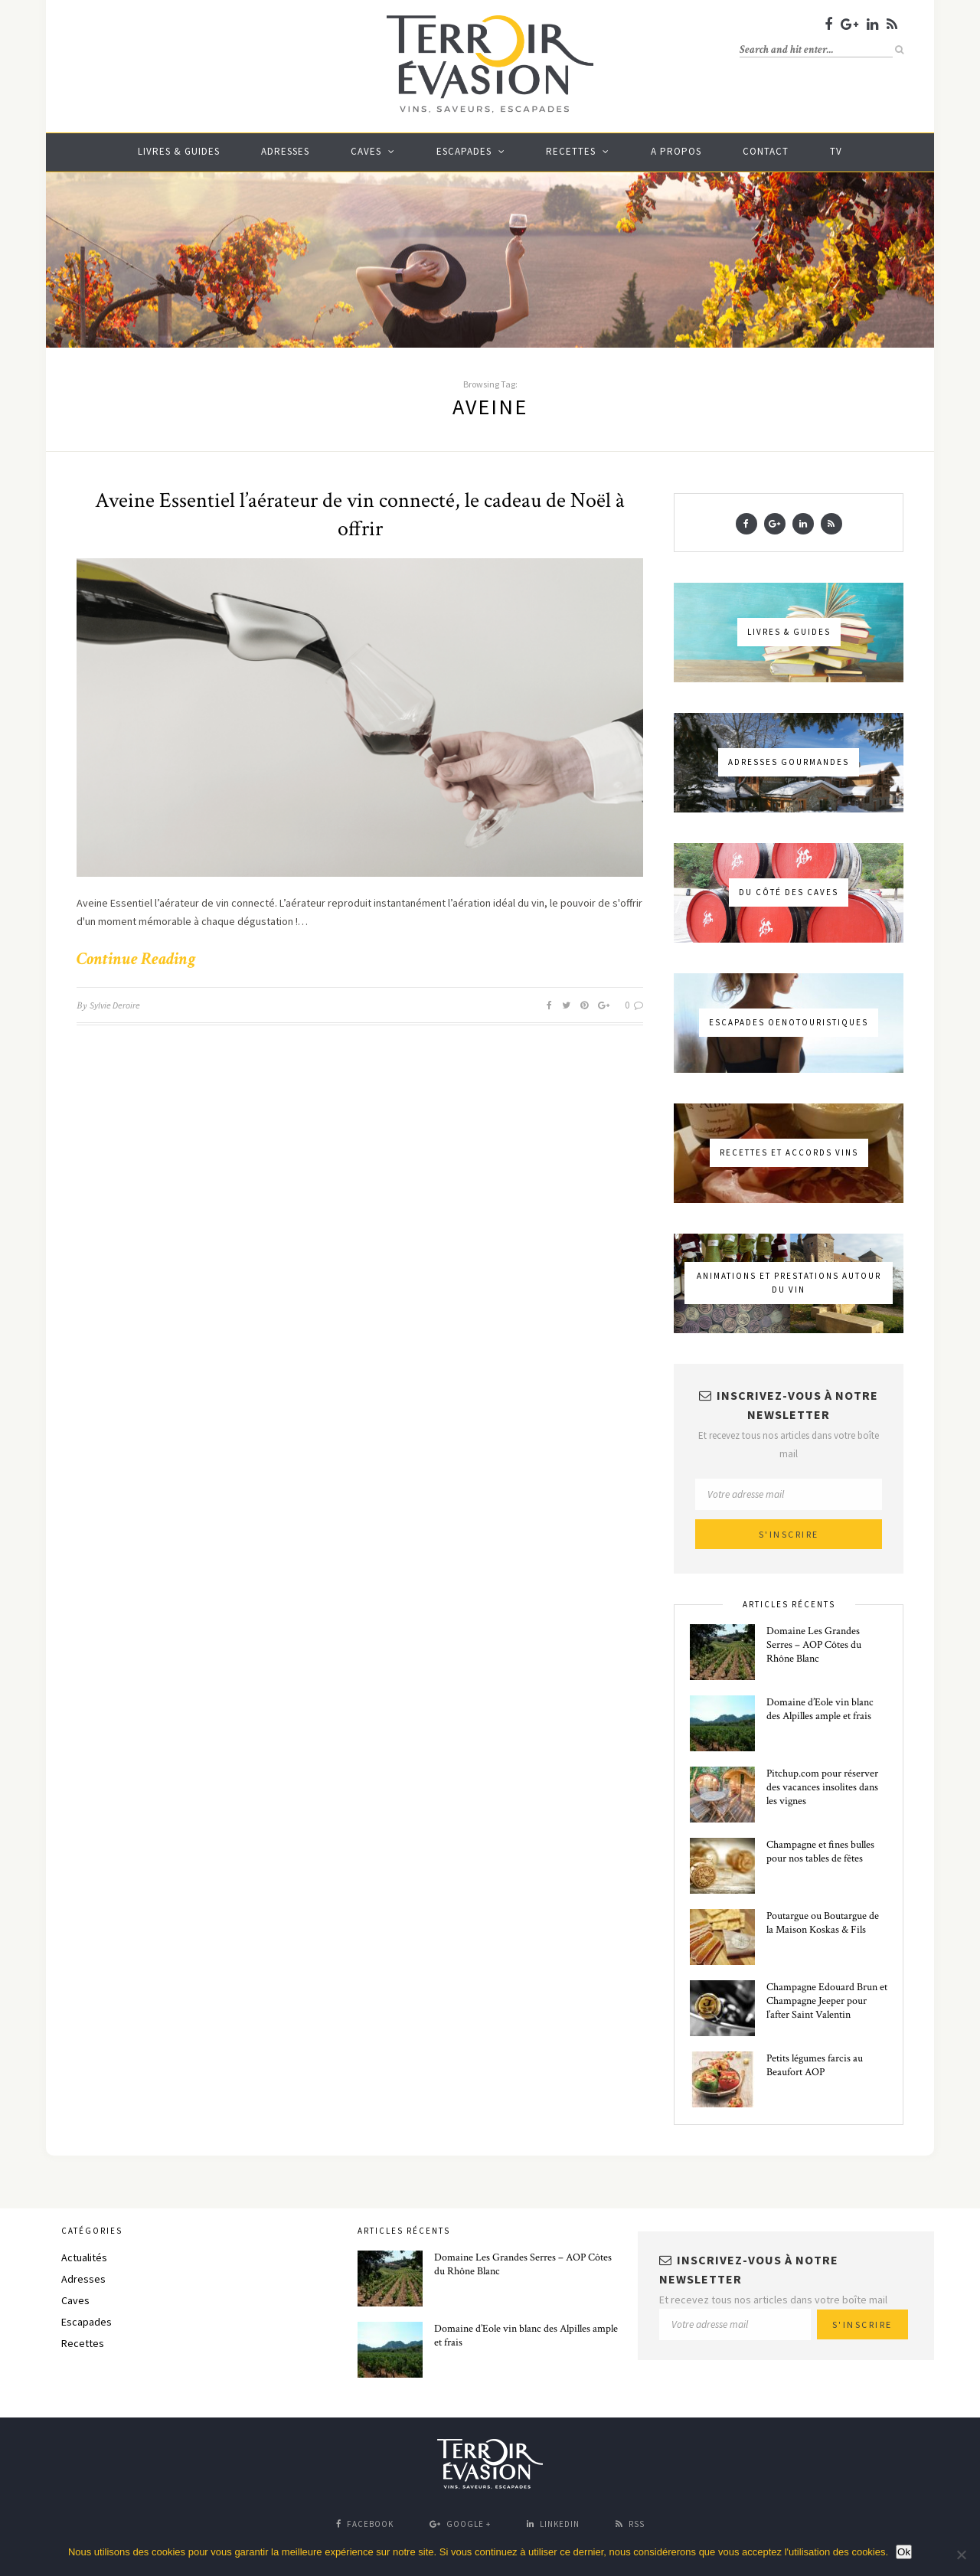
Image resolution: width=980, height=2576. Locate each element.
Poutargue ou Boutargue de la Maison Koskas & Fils (822, 1923)
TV (836, 151)
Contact (766, 151)
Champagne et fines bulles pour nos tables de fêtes (820, 1851)
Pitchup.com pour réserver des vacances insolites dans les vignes (822, 1787)
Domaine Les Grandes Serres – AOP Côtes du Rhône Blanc (813, 1645)
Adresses (285, 151)
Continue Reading (136, 959)
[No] (961, 2554)
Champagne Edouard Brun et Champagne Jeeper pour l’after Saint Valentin (826, 2001)
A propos (676, 151)
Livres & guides (179, 151)
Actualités (84, 2257)
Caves (366, 151)
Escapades (464, 151)
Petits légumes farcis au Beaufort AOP (814, 2065)
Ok (903, 2552)
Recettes (571, 151)
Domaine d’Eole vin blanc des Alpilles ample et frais (820, 1709)
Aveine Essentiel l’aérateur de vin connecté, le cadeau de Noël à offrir (360, 514)
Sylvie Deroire (115, 1005)
